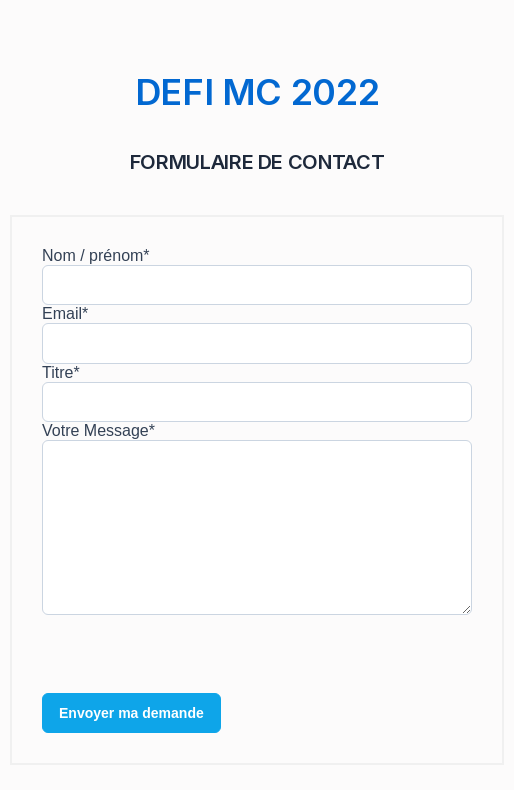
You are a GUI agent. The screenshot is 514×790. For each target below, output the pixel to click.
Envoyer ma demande (131, 713)
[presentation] (194, 654)
